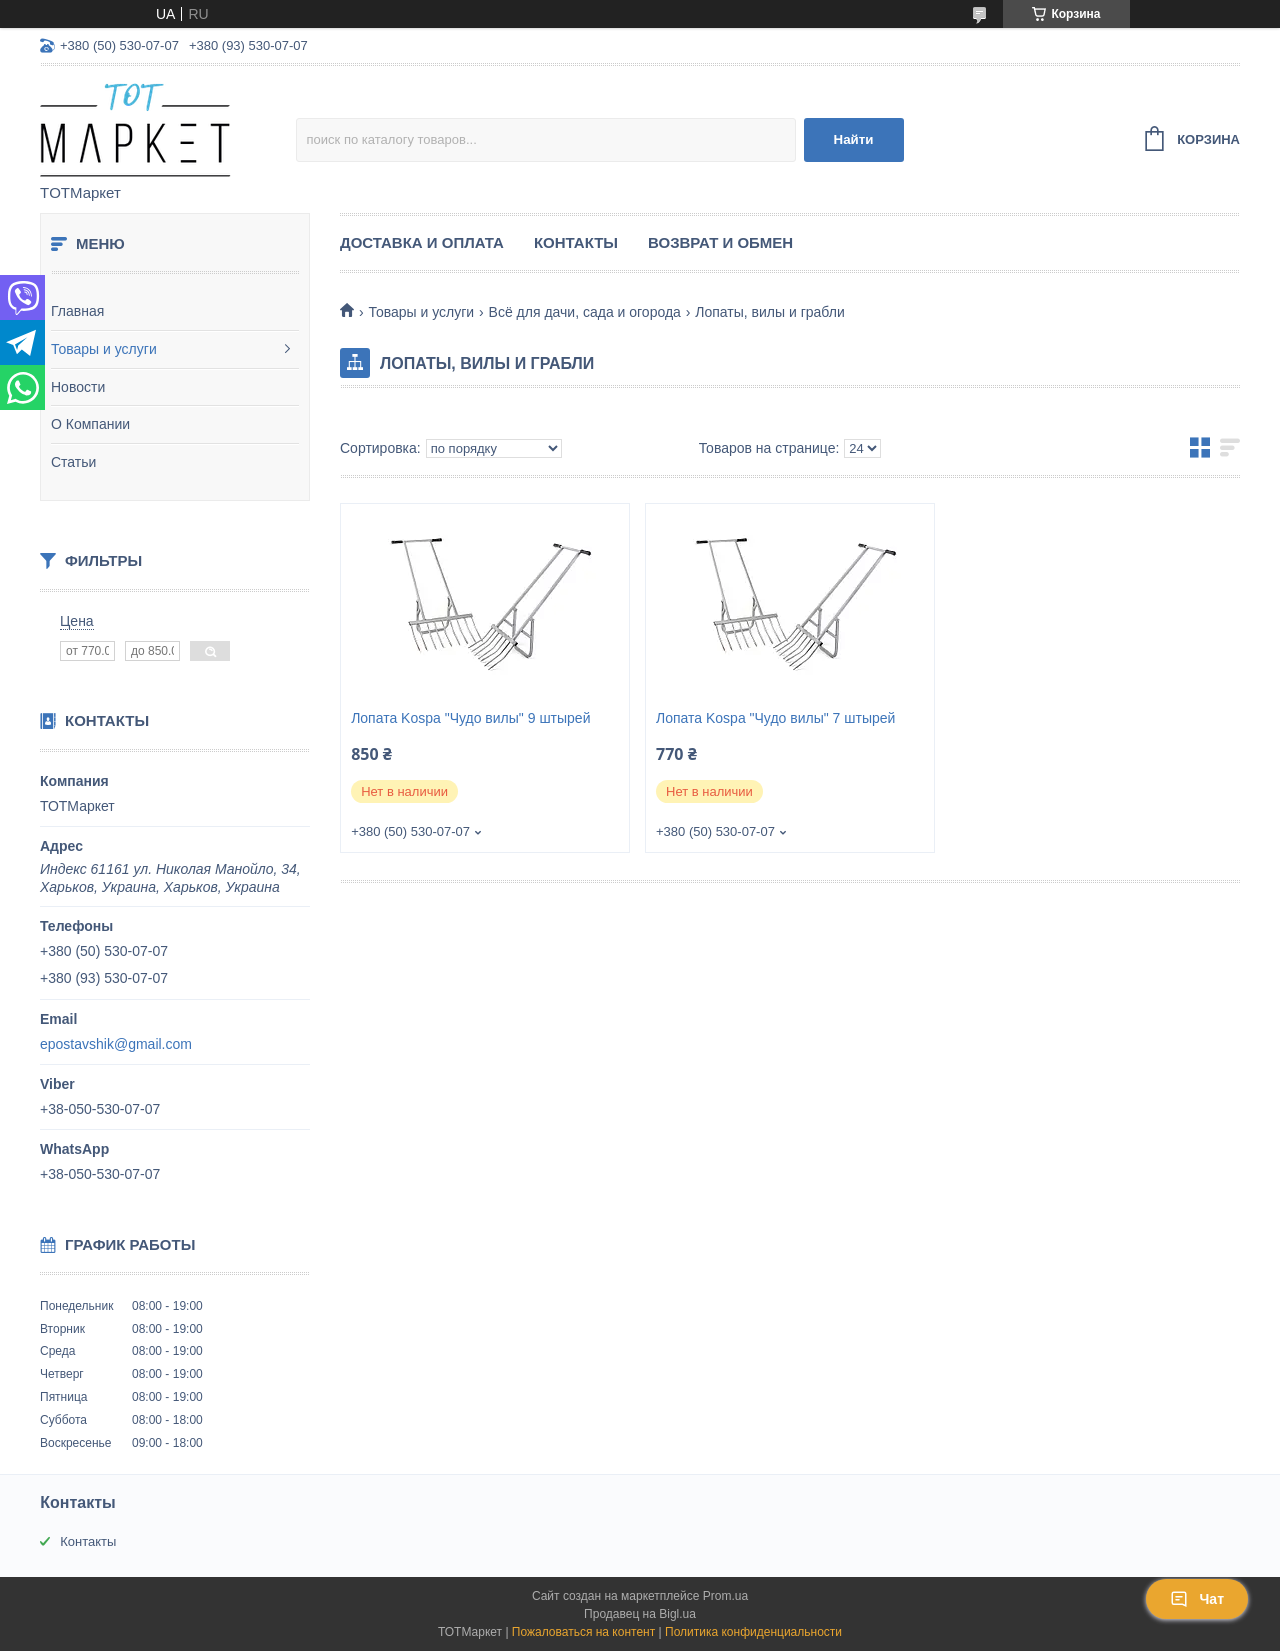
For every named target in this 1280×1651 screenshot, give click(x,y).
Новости (78, 387)
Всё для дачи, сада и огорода (585, 312)
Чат (1197, 1599)
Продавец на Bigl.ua (640, 1614)
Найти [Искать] (854, 139)
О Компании (90, 424)
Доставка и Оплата (422, 242)
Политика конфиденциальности (753, 1632)
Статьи (73, 462)
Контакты (576, 242)
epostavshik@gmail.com (116, 1044)
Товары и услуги (104, 349)
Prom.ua (725, 1596)
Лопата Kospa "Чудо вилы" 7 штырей (775, 718)
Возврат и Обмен (720, 242)
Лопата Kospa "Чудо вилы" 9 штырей (470, 718)
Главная (77, 311)
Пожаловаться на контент (583, 1632)
